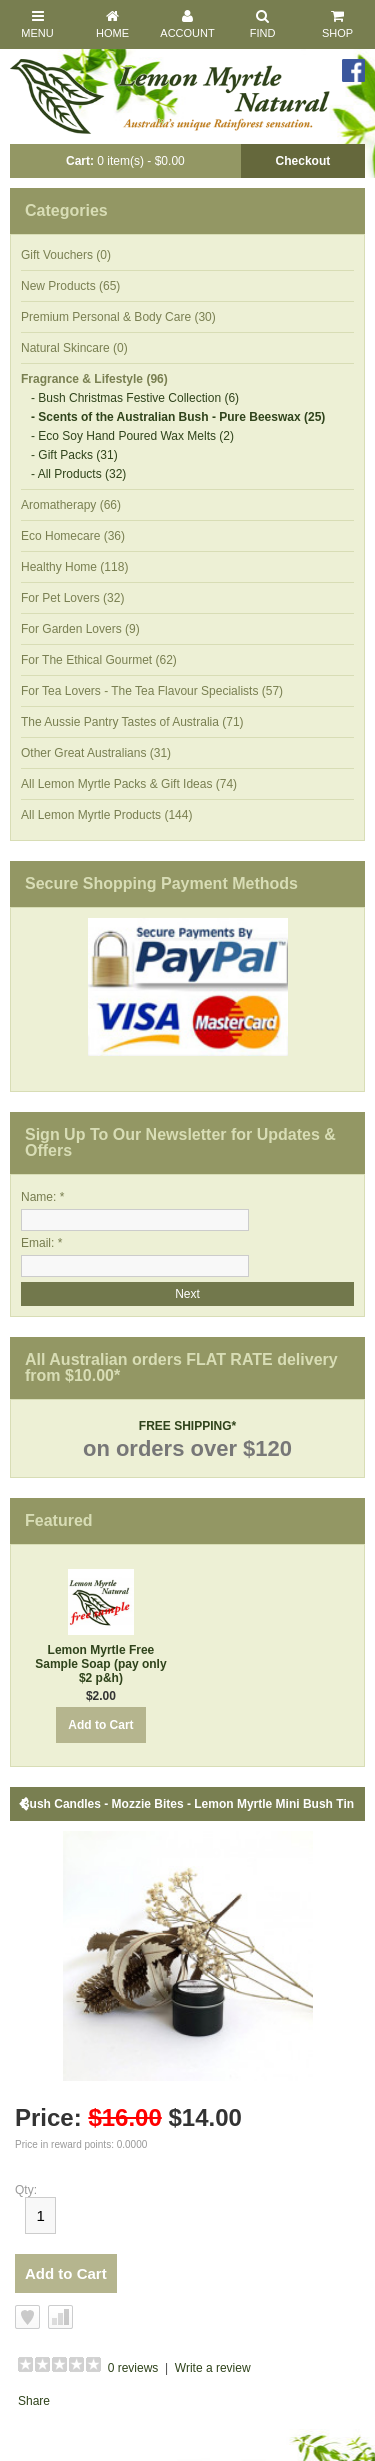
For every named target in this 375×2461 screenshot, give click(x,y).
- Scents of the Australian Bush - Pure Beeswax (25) (178, 417)
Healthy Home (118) (74, 567)
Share (34, 2401)
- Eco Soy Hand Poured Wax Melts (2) (132, 436)
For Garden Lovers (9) (80, 629)
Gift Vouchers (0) (66, 255)
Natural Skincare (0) (74, 348)
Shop (337, 24)
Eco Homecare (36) (73, 536)
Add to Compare (60, 2317)
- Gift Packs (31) (74, 455)
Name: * (42, 1197)
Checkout (303, 161)
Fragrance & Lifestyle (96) (94, 379)
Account (187, 24)
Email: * (41, 1243)
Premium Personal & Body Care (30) (118, 317)
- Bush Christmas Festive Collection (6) (135, 398)
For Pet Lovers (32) (72, 598)
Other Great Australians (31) (96, 753)
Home (112, 24)
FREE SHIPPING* (187, 1426)
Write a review (213, 2368)
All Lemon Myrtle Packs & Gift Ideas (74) (129, 784)
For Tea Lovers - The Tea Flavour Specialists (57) (152, 691)
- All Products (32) (78, 474)
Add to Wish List (27, 2317)
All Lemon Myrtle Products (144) (106, 815)
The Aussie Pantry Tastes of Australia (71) (132, 722)
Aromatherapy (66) (71, 505)
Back (25, 1804)
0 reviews (133, 2368)
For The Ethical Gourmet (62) (99, 660)
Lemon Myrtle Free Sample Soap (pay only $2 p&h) (100, 1664)
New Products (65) (70, 286)
